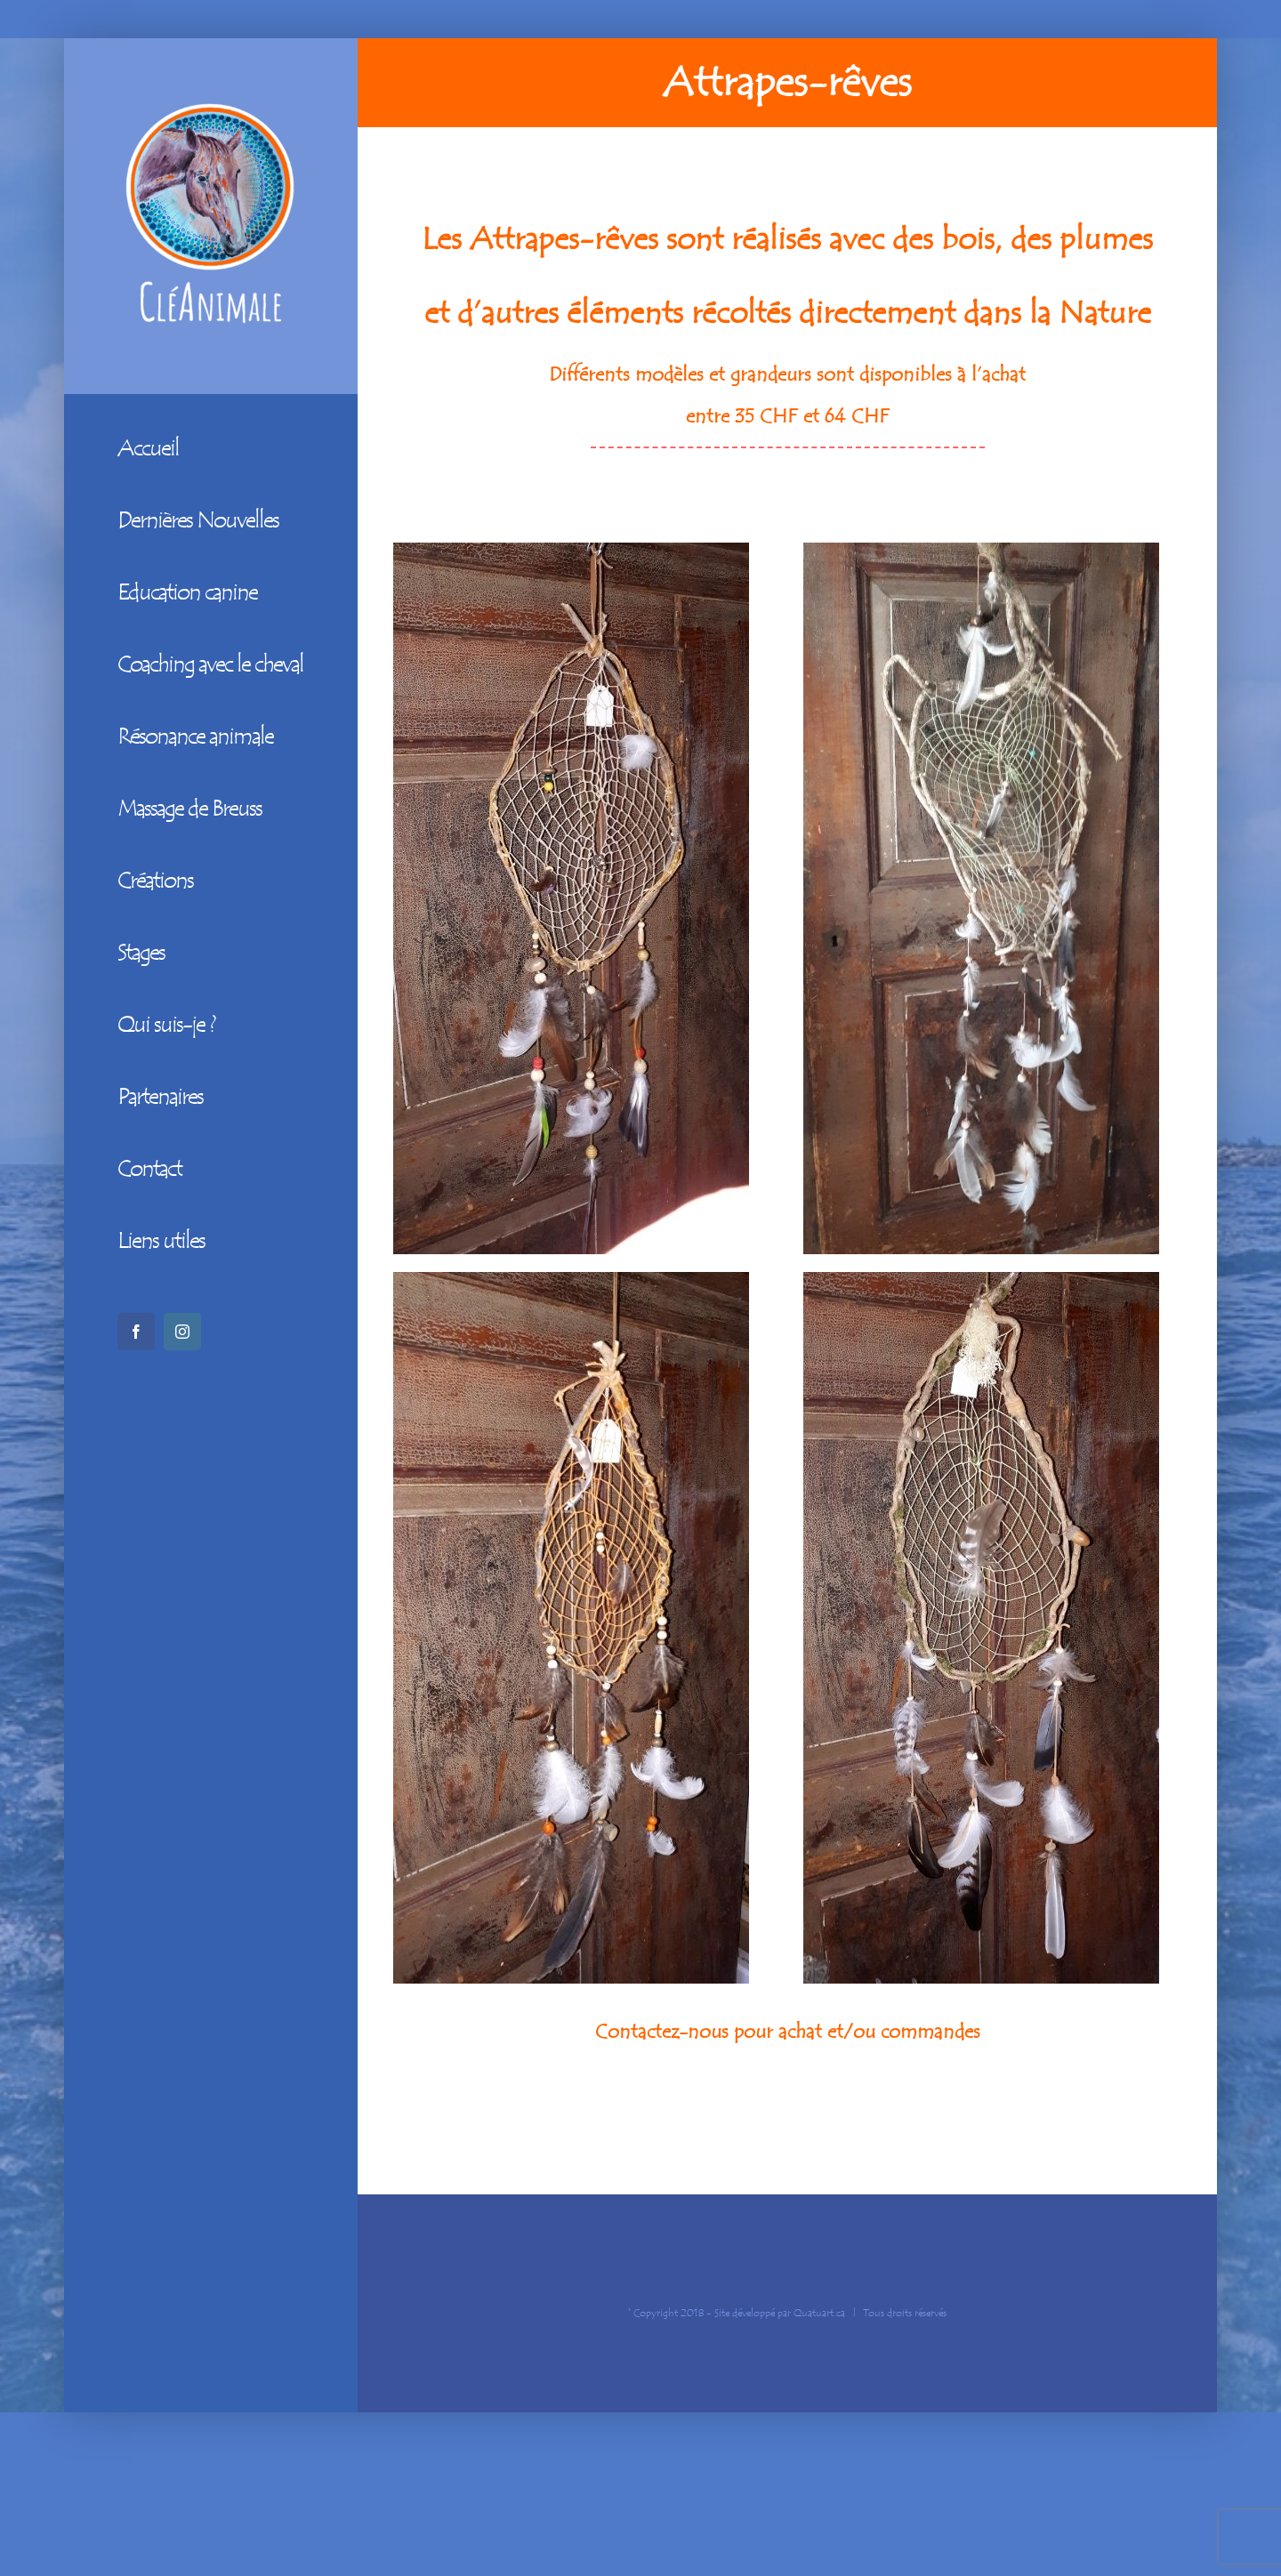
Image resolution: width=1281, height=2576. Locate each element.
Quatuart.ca (819, 2313)
